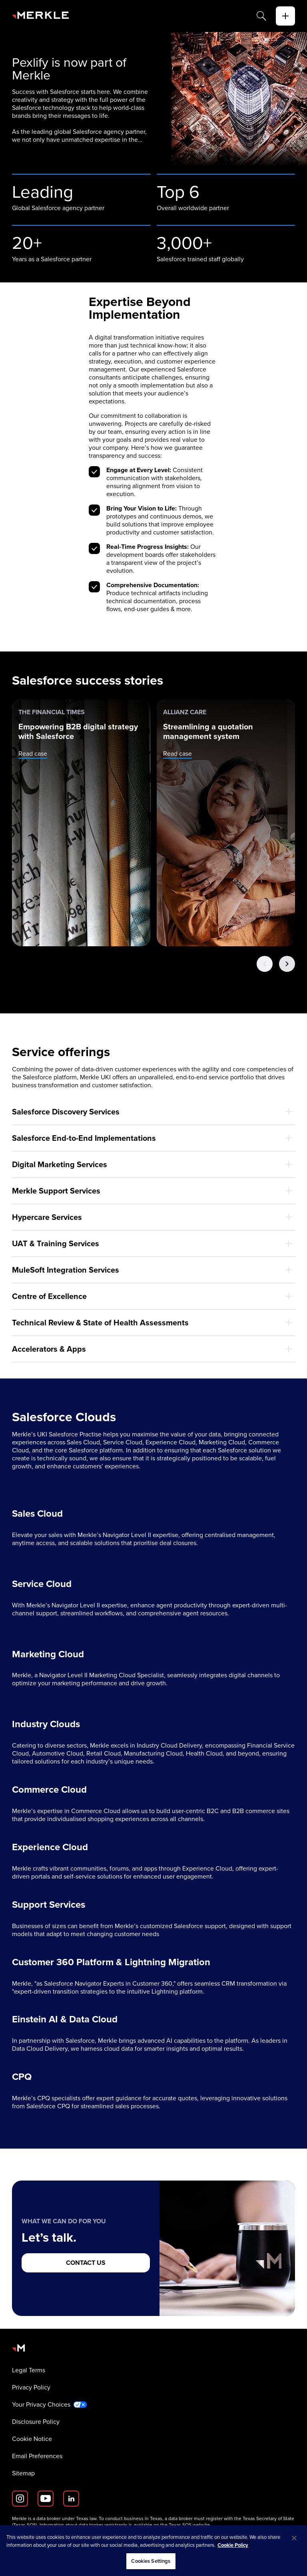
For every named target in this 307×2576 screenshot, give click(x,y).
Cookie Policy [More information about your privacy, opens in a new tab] (232, 2545)
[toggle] (285, 16)
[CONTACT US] (86, 2262)
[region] (153, 2550)
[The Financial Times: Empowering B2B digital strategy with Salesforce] (81, 822)
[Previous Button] (265, 964)
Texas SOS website (189, 2525)
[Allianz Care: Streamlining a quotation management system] (226, 822)
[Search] (261, 16)
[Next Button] (287, 964)
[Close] (294, 2538)
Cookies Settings (150, 2561)
